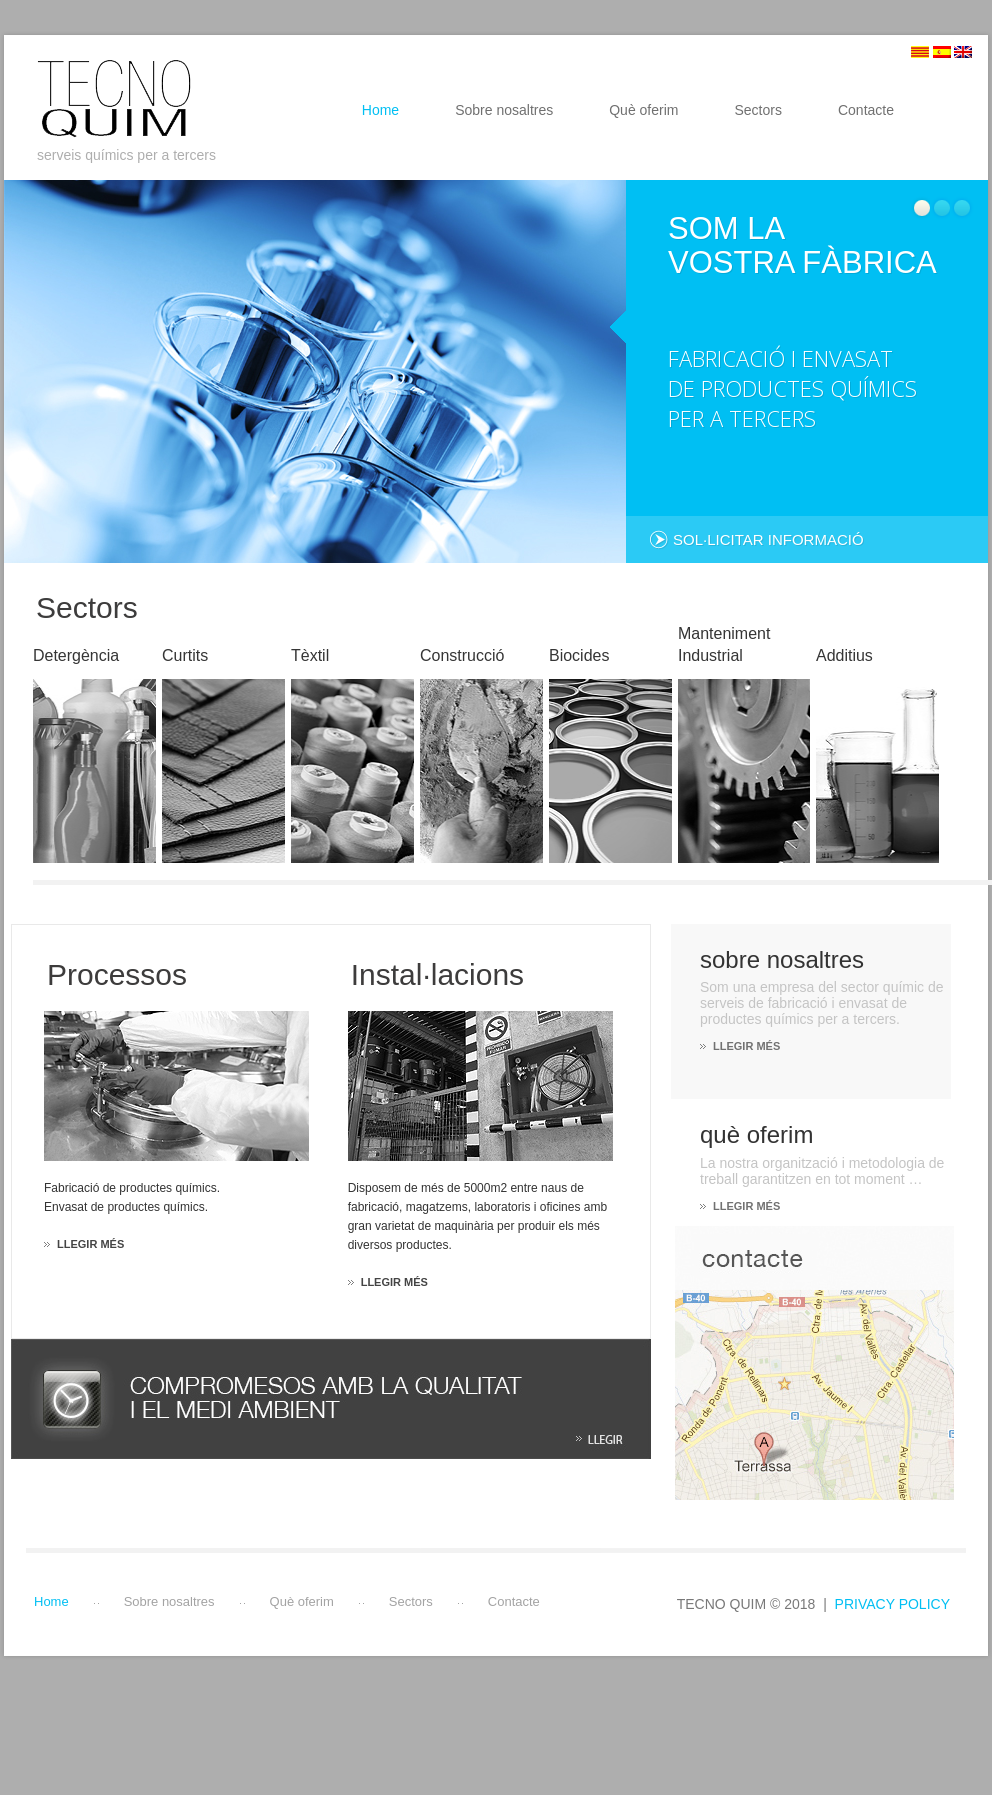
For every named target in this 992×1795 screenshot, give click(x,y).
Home (380, 110)
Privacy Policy (892, 1604)
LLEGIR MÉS (746, 1046)
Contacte (866, 110)
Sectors (757, 110)
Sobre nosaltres (504, 110)
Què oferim (643, 110)
